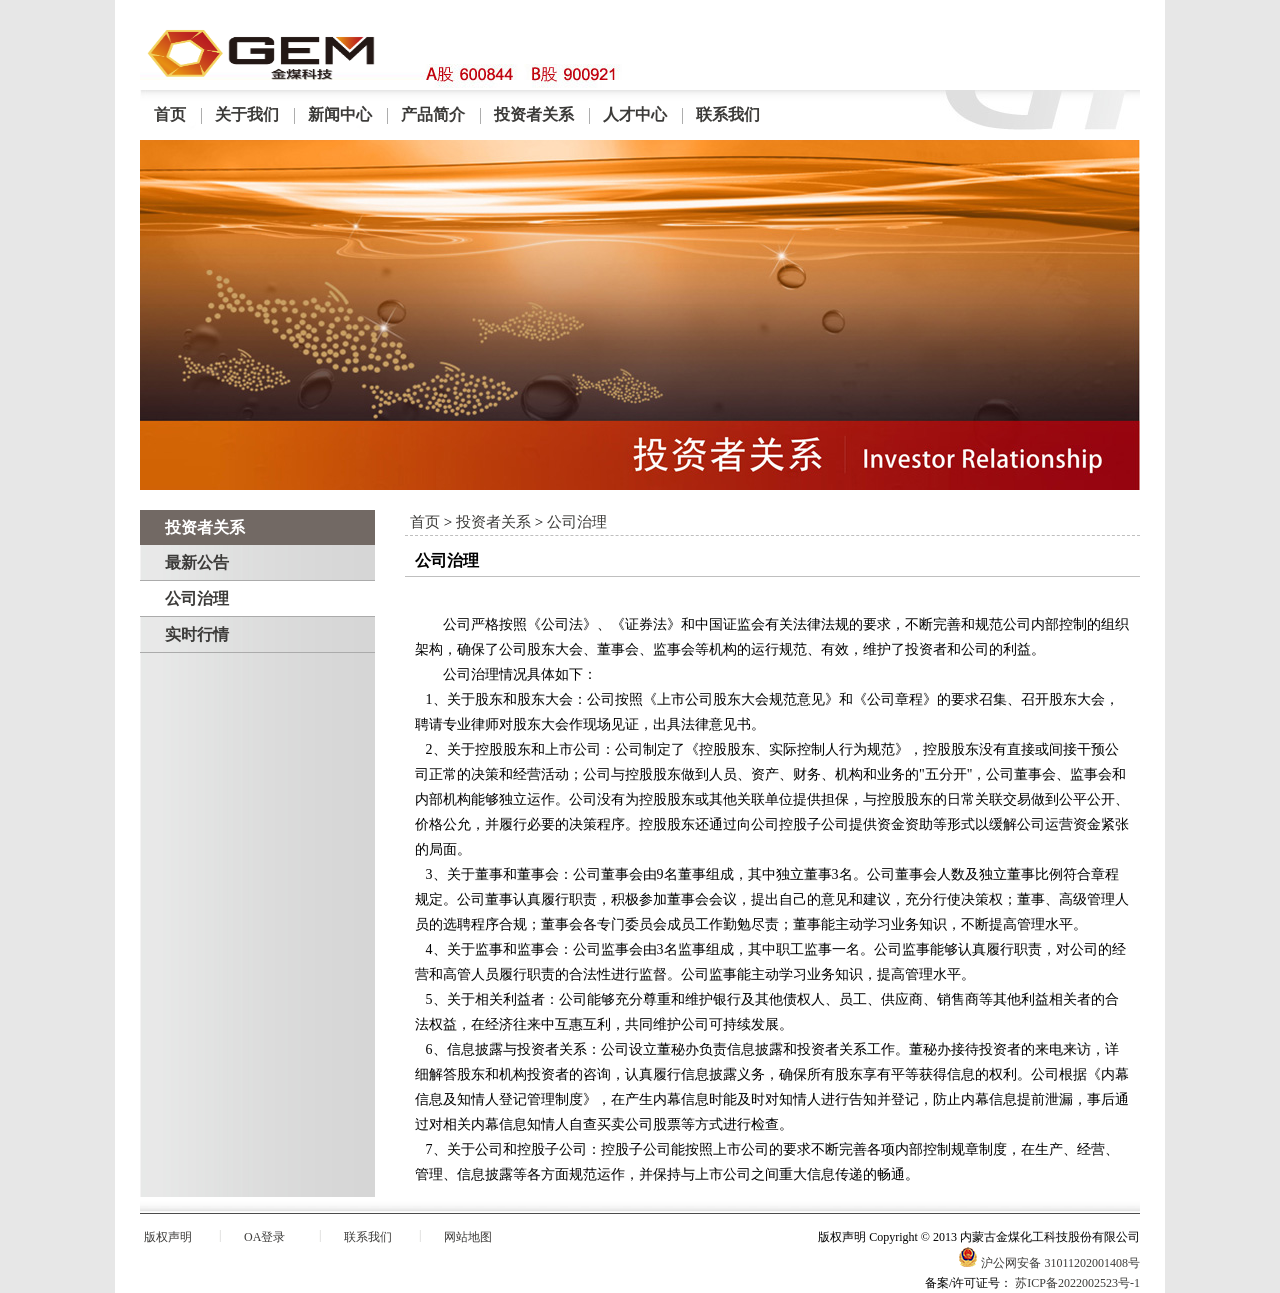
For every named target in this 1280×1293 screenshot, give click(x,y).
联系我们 (728, 114)
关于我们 (247, 114)
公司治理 (197, 598)
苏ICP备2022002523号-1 (1077, 1283)
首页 (170, 114)
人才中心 (635, 114)
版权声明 (168, 1237)
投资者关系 (534, 114)
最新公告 (197, 562)
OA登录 (264, 1237)
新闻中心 (340, 114)
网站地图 (468, 1237)
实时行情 (197, 634)
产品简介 (433, 114)
